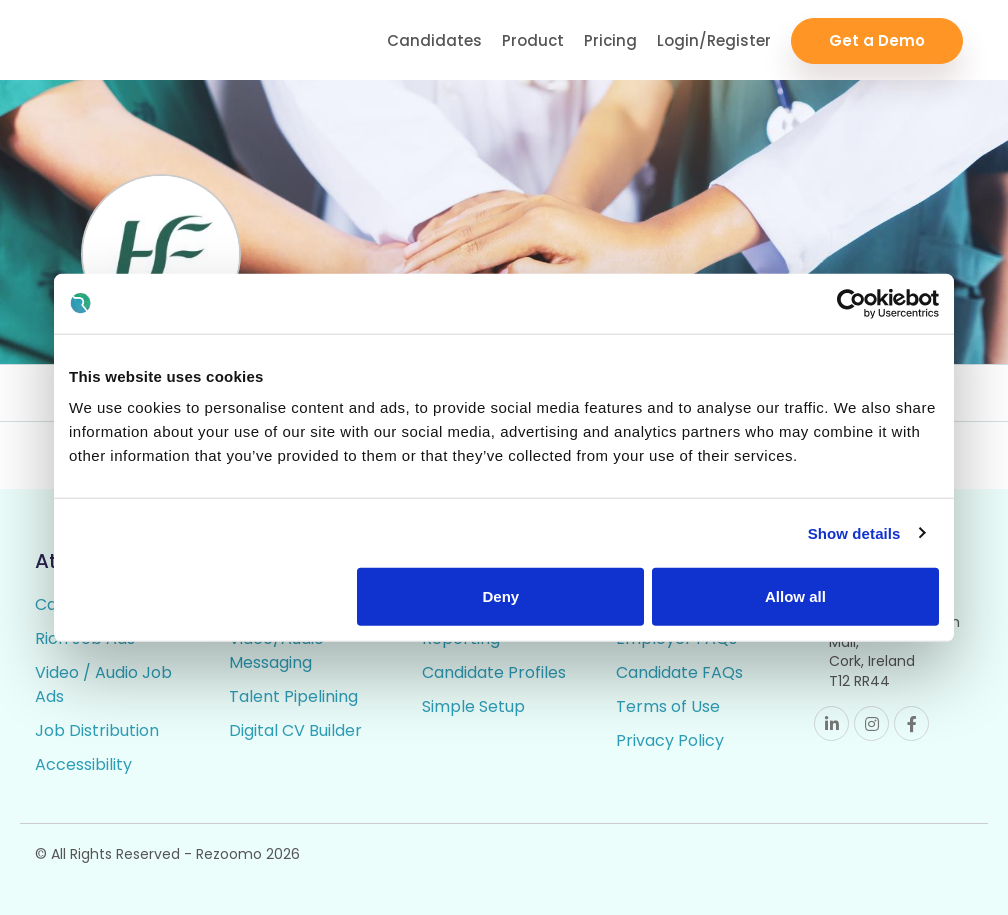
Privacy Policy (670, 740)
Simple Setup (473, 706)
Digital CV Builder (295, 730)
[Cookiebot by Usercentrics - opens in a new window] (851, 303)
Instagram (871, 723)
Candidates (434, 40)
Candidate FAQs (679, 672)
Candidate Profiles (494, 672)
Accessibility (83, 764)
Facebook (911, 723)
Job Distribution (97, 730)
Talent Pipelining (293, 696)
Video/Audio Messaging (276, 650)
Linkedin (831, 723)
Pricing (610, 40)
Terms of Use (668, 706)
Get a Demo (877, 40)
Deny (501, 596)
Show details (854, 532)
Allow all (795, 596)
